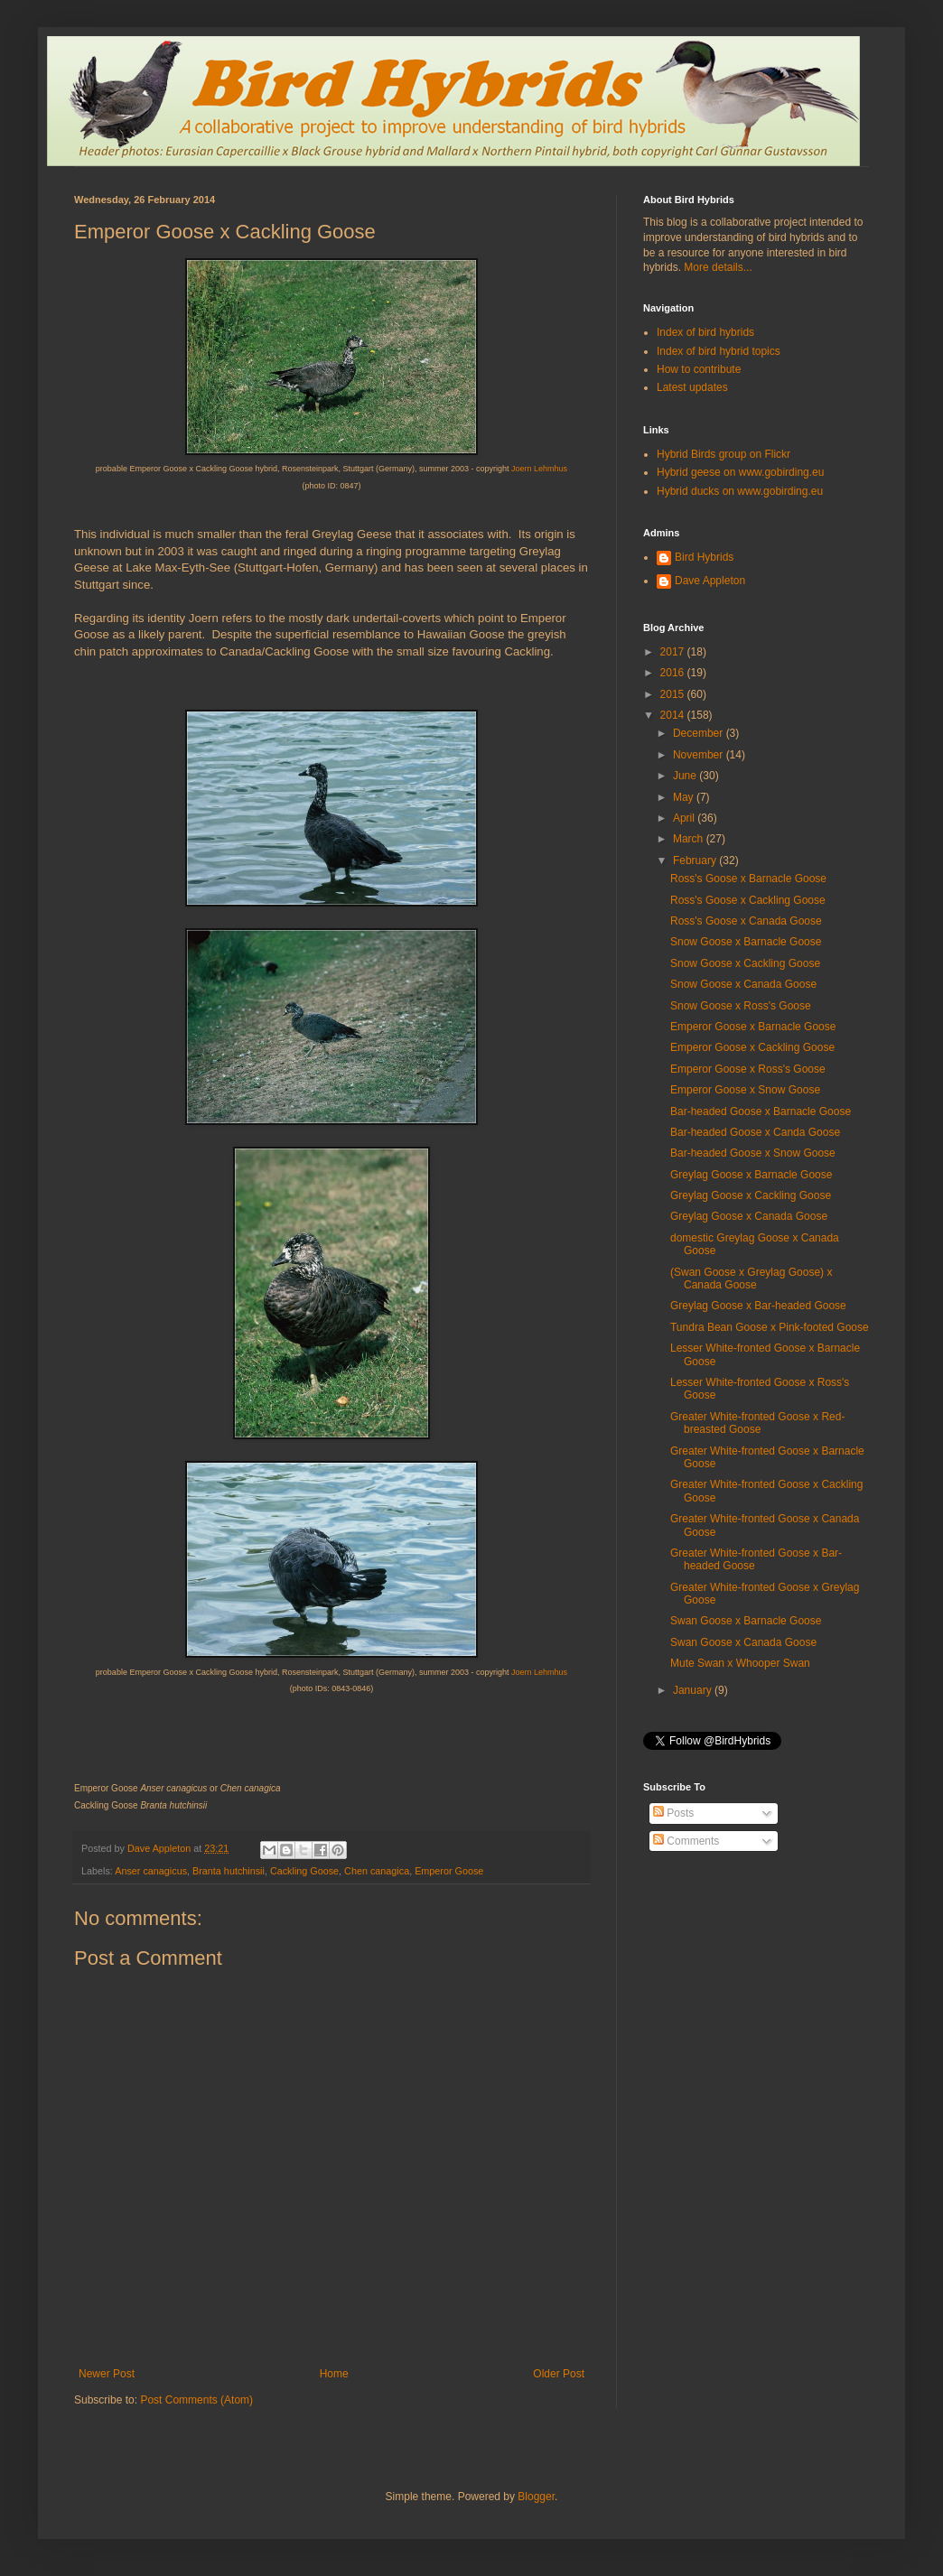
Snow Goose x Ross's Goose (740, 1006)
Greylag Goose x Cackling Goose (750, 1195)
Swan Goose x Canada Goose (743, 1642)
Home (334, 2373)
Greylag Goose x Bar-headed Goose (758, 1305)
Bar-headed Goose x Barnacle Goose (760, 1111)
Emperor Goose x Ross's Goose (748, 1069)
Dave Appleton (710, 580)
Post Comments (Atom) (196, 2400)
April (685, 818)
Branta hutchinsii (228, 1870)
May (684, 797)
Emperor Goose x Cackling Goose (752, 1047)
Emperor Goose (449, 1870)
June (686, 775)
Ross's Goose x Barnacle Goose (748, 878)
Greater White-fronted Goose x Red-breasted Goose (757, 1423)
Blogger (536, 2496)
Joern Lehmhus (539, 468)
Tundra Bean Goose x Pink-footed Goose (769, 1327)
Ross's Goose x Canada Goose (746, 921)
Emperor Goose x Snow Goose (745, 1089)
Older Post (558, 2373)
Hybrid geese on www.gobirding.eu (740, 472)
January (693, 1690)
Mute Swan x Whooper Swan (740, 1663)
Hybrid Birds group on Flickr (723, 454)
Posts (673, 1813)
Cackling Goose (304, 1870)
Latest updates (692, 387)
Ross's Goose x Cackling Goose (748, 900)
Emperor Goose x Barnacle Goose (753, 1026)
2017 (673, 652)
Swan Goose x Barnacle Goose (745, 1620)
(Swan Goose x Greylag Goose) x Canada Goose (751, 1278)
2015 (673, 694)
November (699, 755)
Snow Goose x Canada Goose (743, 984)
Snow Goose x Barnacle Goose (745, 941)
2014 (673, 715)
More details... (718, 267)
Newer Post (107, 2373)
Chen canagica (376, 1870)
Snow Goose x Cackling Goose (745, 963)
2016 (673, 672)
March (689, 838)
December (699, 733)
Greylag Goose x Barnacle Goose (751, 1174)
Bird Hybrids (704, 557)
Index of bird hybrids (705, 332)
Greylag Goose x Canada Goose (748, 1216)
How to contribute (699, 369)
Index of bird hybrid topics (718, 351)
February (696, 860)
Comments (686, 1841)
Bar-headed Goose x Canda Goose (755, 1132)
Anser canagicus (151, 1870)
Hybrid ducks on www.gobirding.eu (740, 491)
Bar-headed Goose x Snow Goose (753, 1153)
